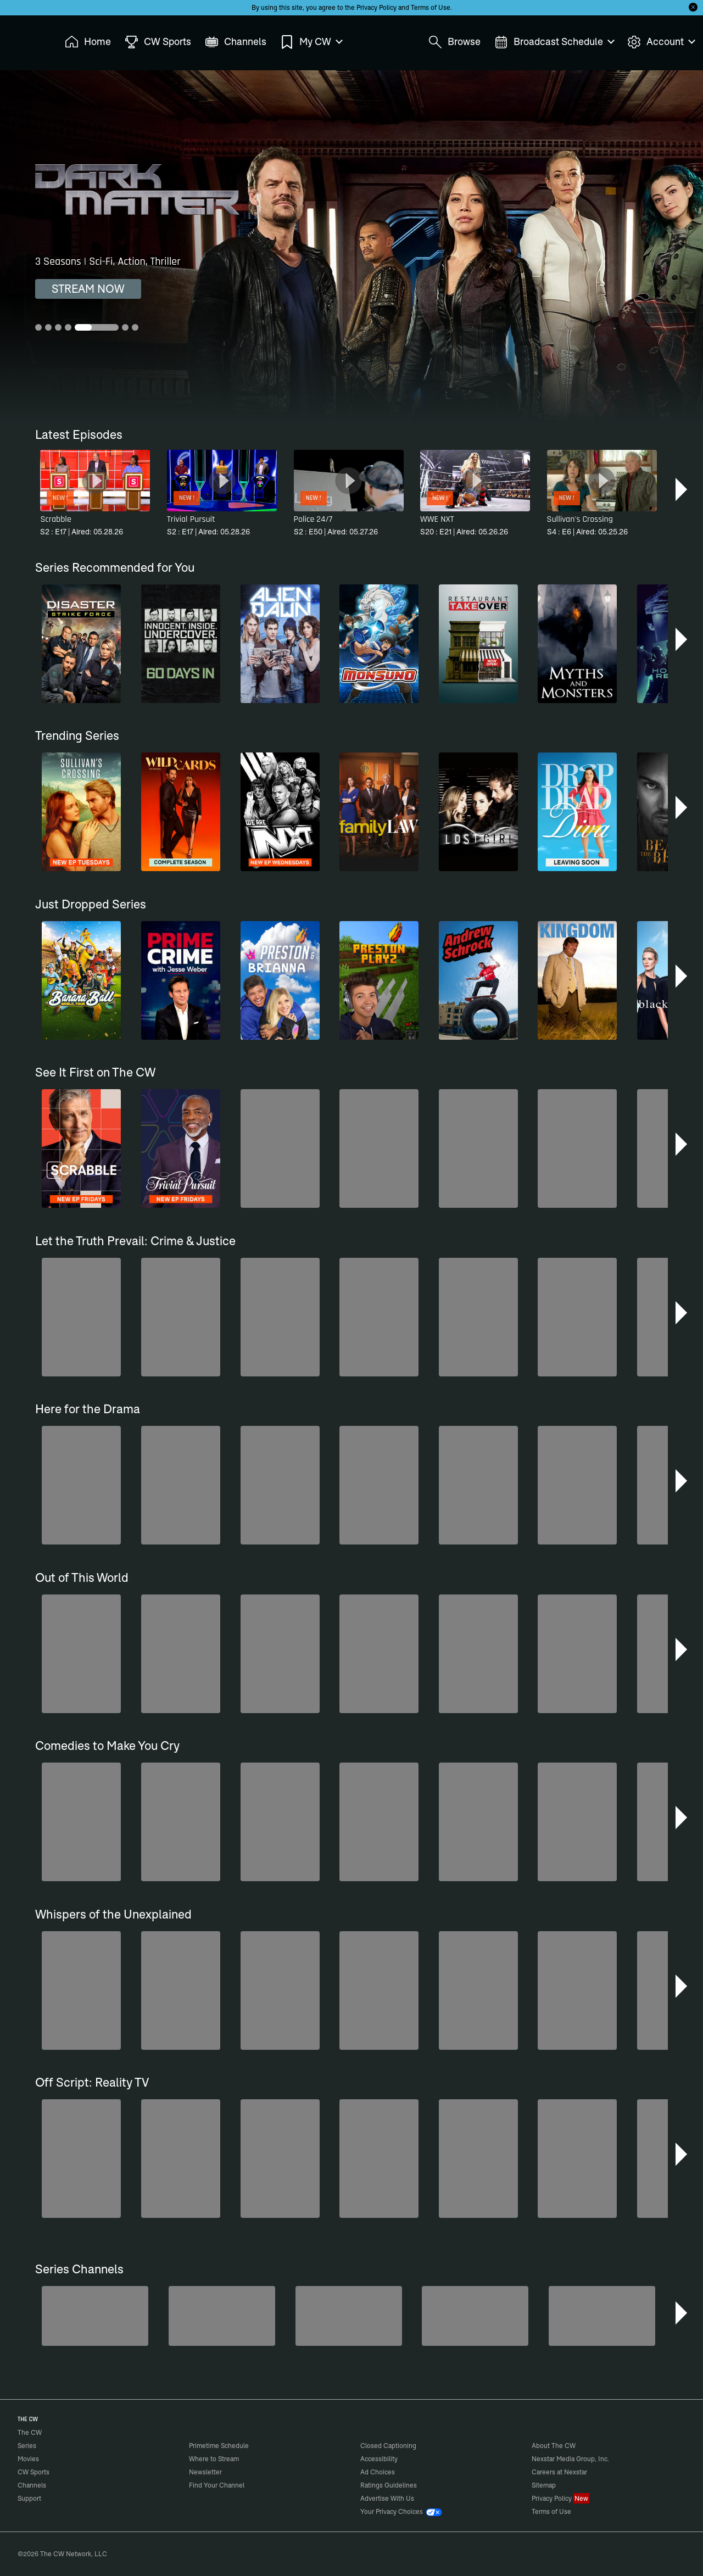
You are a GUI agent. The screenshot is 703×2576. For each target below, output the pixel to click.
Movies (28, 2459)
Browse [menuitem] (454, 42)
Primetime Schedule (219, 2445)
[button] (682, 489)
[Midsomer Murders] (95, 2316)
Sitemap (544, 2485)
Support (29, 2498)
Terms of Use (430, 7)
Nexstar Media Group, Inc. (570, 2459)
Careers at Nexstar (559, 2472)
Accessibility (379, 2459)
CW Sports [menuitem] (158, 42)
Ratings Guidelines (388, 2485)
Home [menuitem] (88, 42)
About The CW (554, 2445)
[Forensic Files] (602, 2316)
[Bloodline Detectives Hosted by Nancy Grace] (349, 2316)
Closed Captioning (388, 2445)
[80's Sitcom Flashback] (222, 2316)
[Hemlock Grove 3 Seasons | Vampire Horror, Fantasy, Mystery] (351, 246)
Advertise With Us (387, 2498)
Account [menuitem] (660, 42)
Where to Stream (214, 2459)
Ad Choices (377, 2472)
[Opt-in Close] (693, 7)
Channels (32, 2485)
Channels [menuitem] (235, 42)
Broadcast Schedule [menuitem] (553, 42)
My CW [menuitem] (311, 42)
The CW (22, 39)
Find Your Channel (216, 2485)
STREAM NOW (88, 288)
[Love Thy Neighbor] (475, 2316)
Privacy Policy (376, 7)
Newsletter (205, 2472)
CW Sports (33, 2472)
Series (27, 2445)
